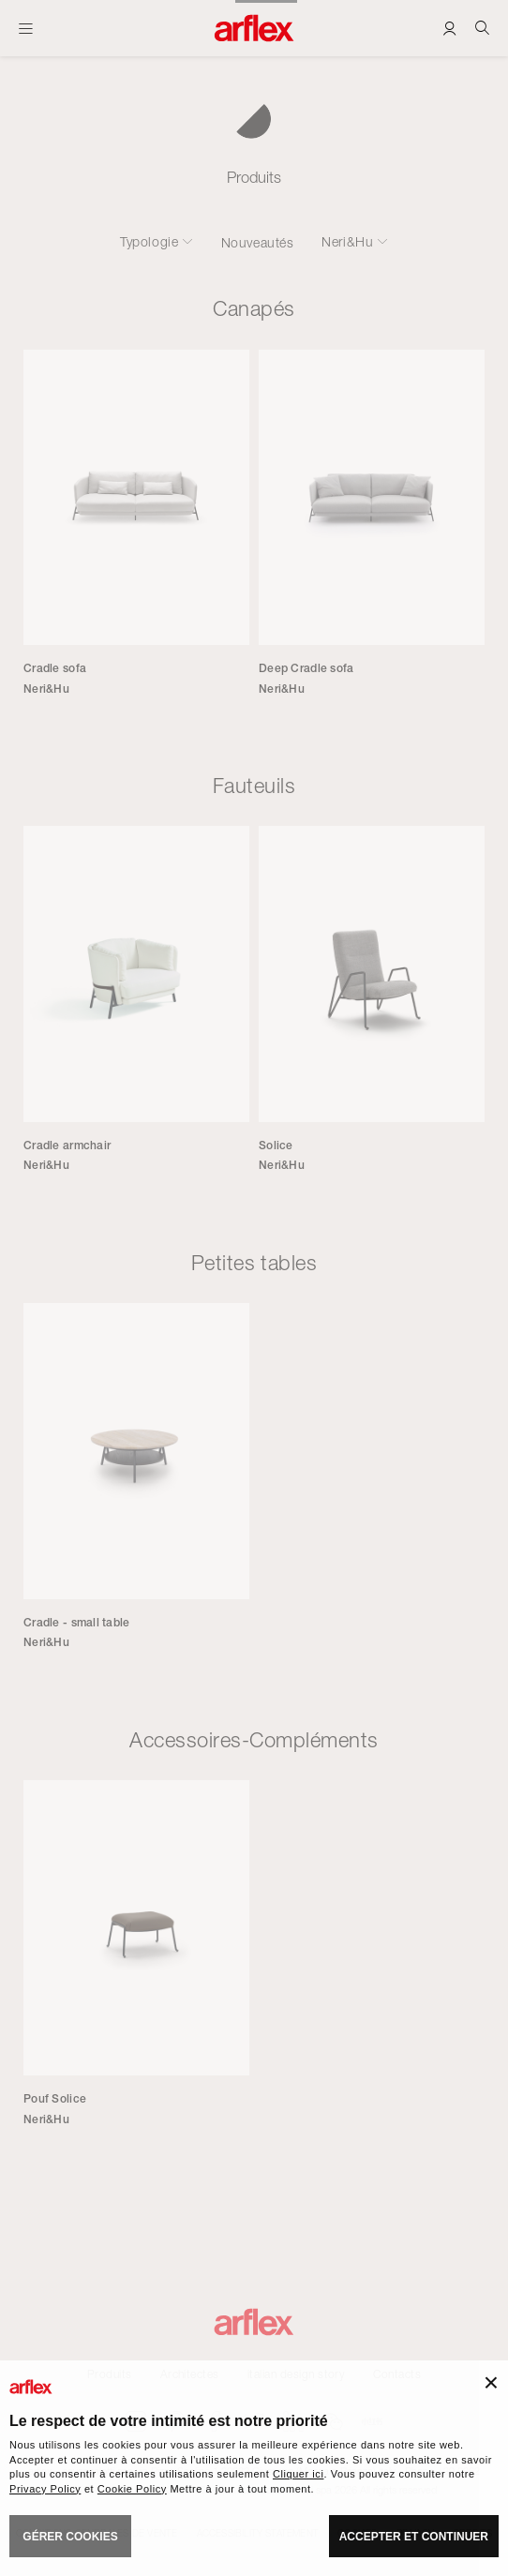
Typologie (149, 241)
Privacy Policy (45, 2488)
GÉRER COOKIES (69, 2536)
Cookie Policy (132, 2488)
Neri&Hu (347, 241)
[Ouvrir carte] (26, 28)
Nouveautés (257, 242)
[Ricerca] (482, 28)
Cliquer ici (298, 2473)
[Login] (449, 28)
